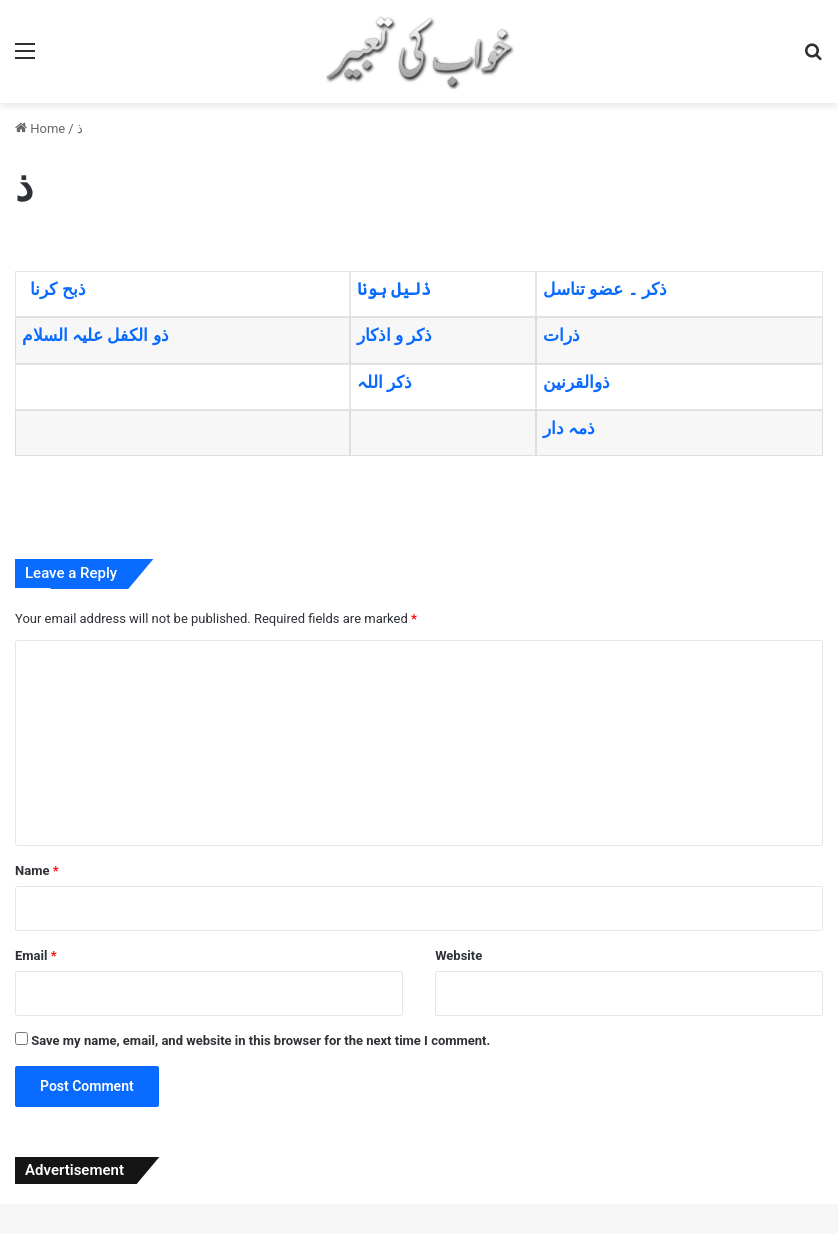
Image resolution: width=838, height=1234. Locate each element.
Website (458, 955)
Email (36, 955)
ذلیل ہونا (394, 289)
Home (40, 128)
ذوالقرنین (576, 382)
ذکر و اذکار (394, 335)
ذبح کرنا (57, 289)
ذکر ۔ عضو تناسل (605, 289)
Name (37, 870)
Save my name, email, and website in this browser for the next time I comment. (260, 1040)
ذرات (561, 335)
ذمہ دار (569, 428)
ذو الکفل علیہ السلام (95, 335)
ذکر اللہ (384, 382)
